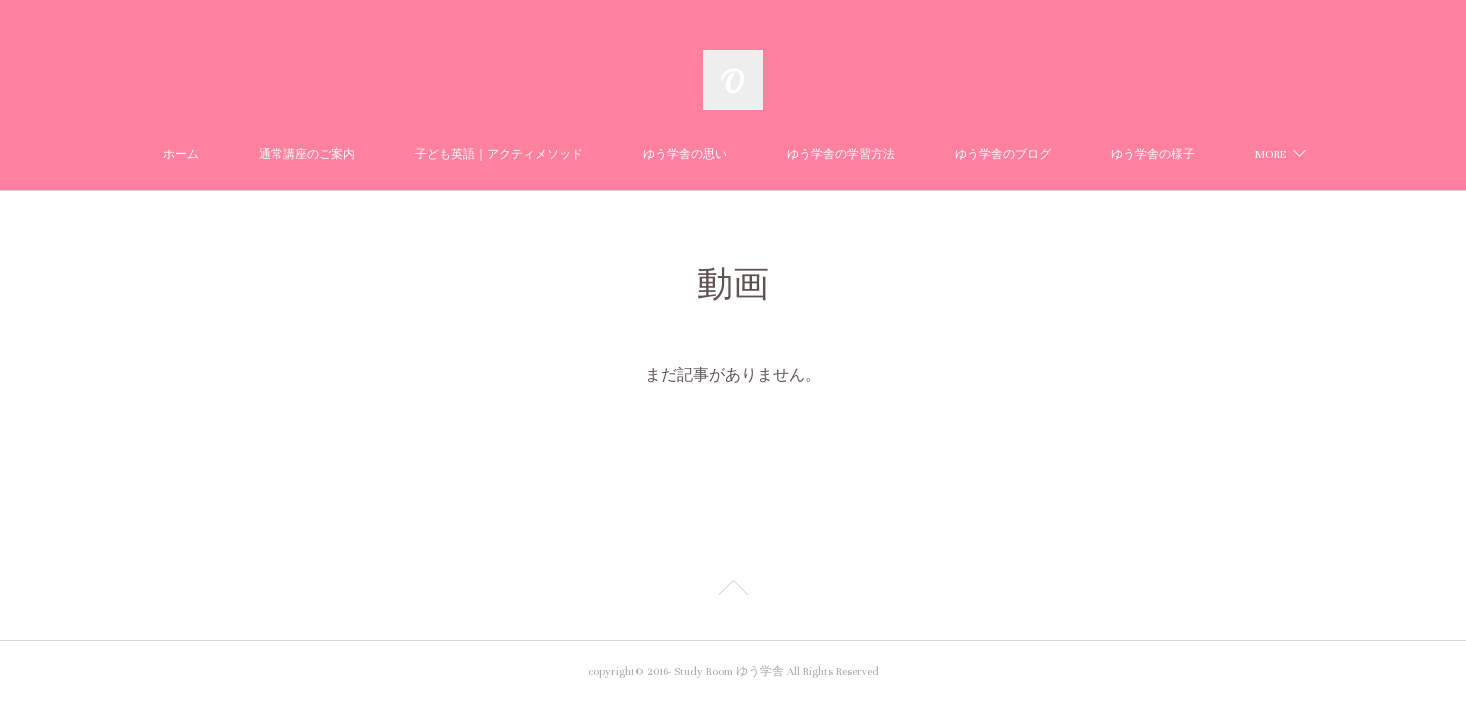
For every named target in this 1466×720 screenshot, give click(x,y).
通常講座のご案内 (307, 154)
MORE (1270, 154)
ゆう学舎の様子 (1153, 154)
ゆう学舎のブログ (1003, 154)
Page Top (733, 591)
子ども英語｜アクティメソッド (499, 154)
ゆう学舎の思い (685, 154)
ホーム (181, 154)
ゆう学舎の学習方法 (841, 154)
